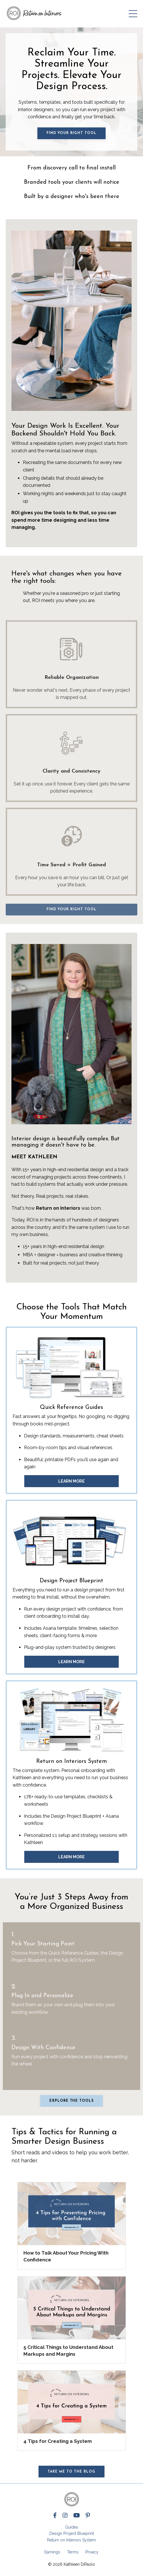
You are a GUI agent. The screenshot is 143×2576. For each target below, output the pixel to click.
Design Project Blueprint (71, 2533)
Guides (71, 2527)
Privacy (91, 2552)
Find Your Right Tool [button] (71, 133)
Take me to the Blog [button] (71, 2471)
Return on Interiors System (71, 2540)
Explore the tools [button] (71, 2101)
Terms (72, 2552)
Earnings (52, 2552)
